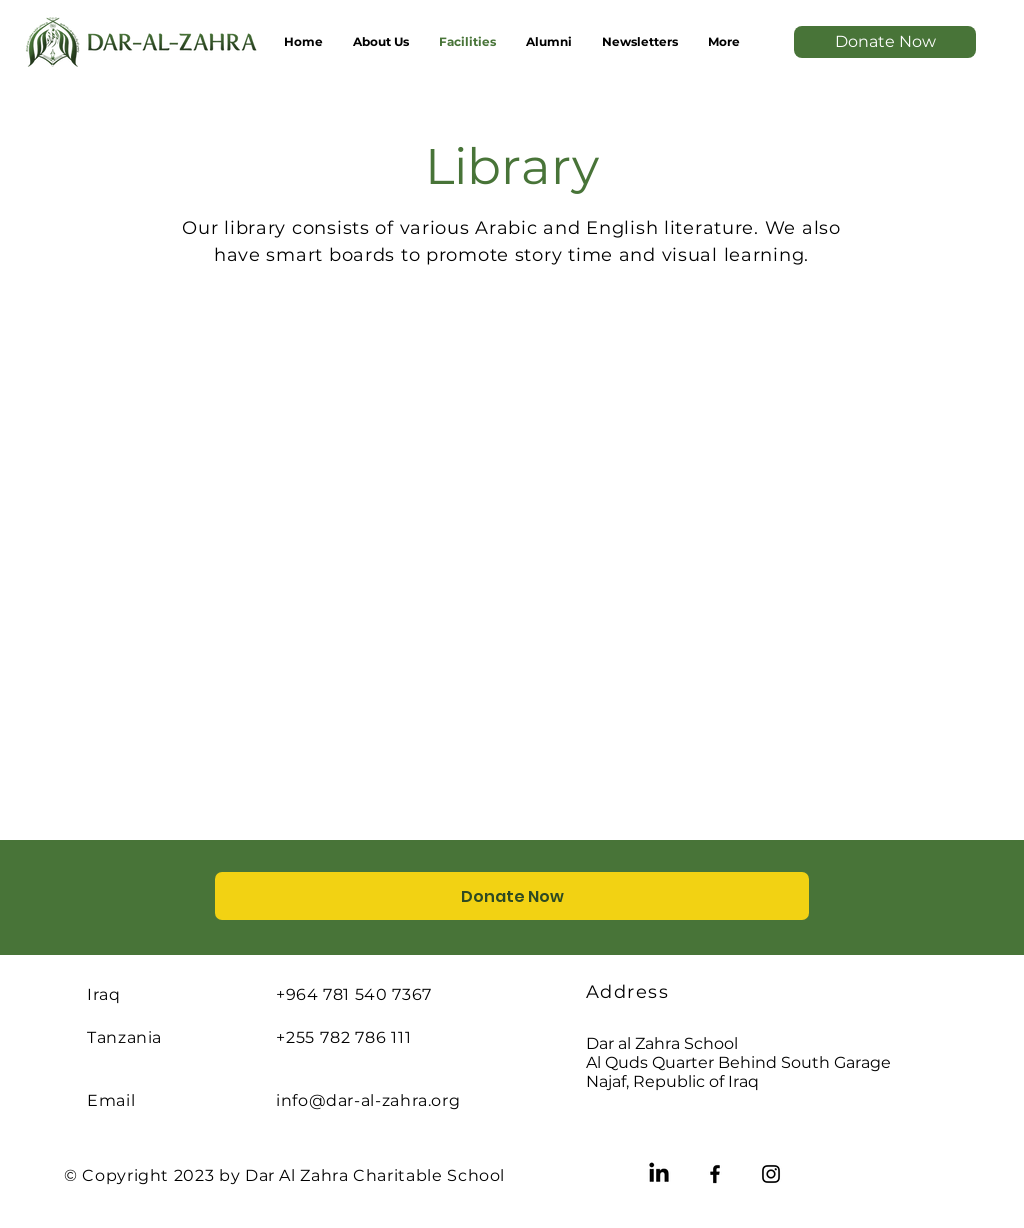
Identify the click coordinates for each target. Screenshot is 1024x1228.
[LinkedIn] (659, 1174)
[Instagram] (771, 1174)
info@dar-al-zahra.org (368, 1100)
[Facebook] (715, 1174)
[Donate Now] (885, 42)
